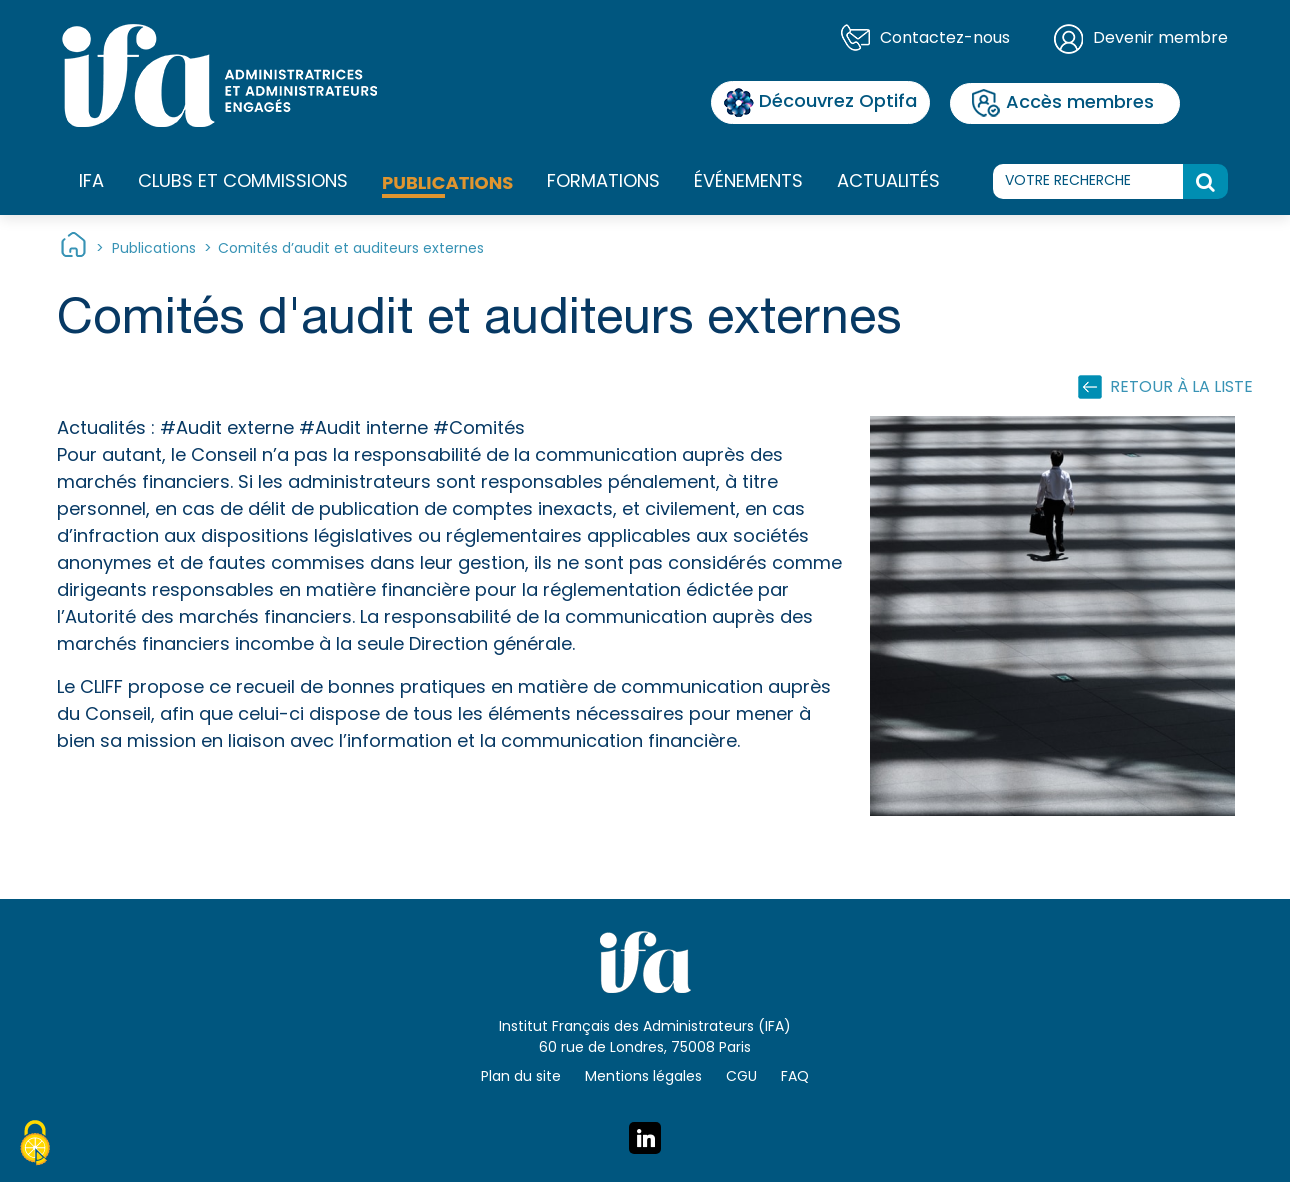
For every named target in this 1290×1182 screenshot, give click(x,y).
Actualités (888, 182)
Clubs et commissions (243, 182)
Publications (447, 182)
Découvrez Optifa (820, 102)
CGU (741, 1077)
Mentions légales (643, 1077)
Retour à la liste (1181, 388)
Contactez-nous (945, 39)
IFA (91, 183)
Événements (748, 182)
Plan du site (521, 1077)
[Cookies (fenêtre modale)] (35, 1146)
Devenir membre (1160, 39)
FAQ (795, 1077)
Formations (603, 183)
